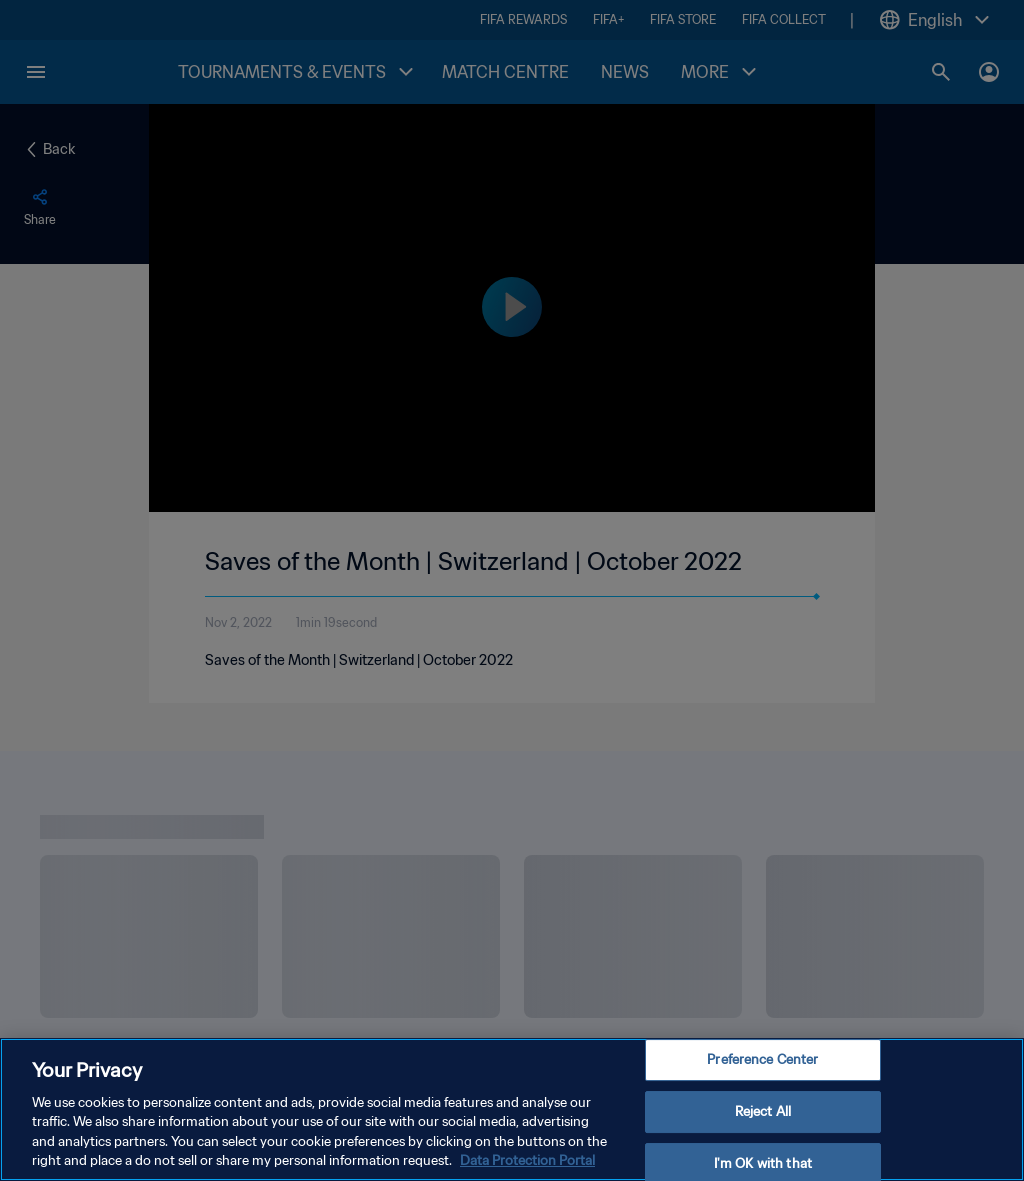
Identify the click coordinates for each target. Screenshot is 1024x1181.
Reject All (763, 1111)
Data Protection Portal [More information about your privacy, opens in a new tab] (527, 1160)
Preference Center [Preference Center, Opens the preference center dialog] (762, 1060)
